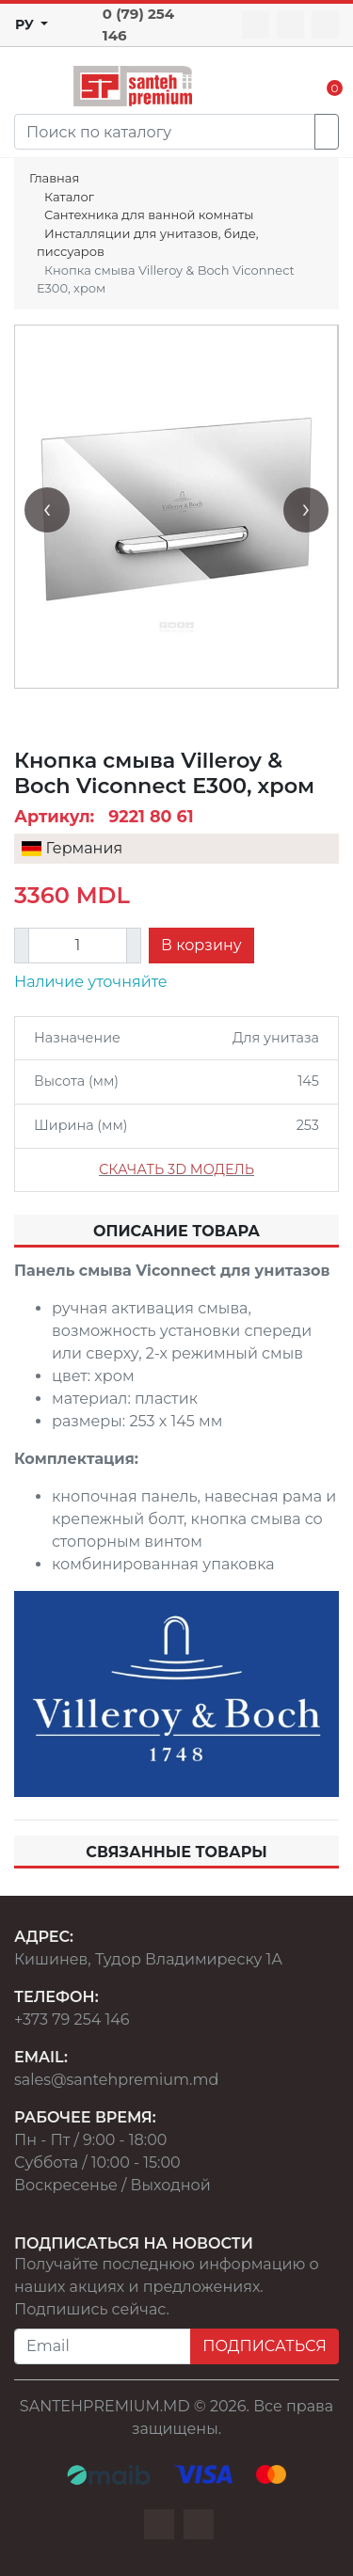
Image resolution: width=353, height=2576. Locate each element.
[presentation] (47, 510)
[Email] (102, 2346)
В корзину (201, 945)
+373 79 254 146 (72, 2019)
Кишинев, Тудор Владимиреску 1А (148, 1959)
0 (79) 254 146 (138, 24)
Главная (54, 177)
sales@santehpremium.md (116, 2080)
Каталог (69, 196)
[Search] (164, 132)
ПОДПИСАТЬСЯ (264, 2346)
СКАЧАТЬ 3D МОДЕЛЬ (176, 1169)
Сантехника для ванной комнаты (148, 214)
